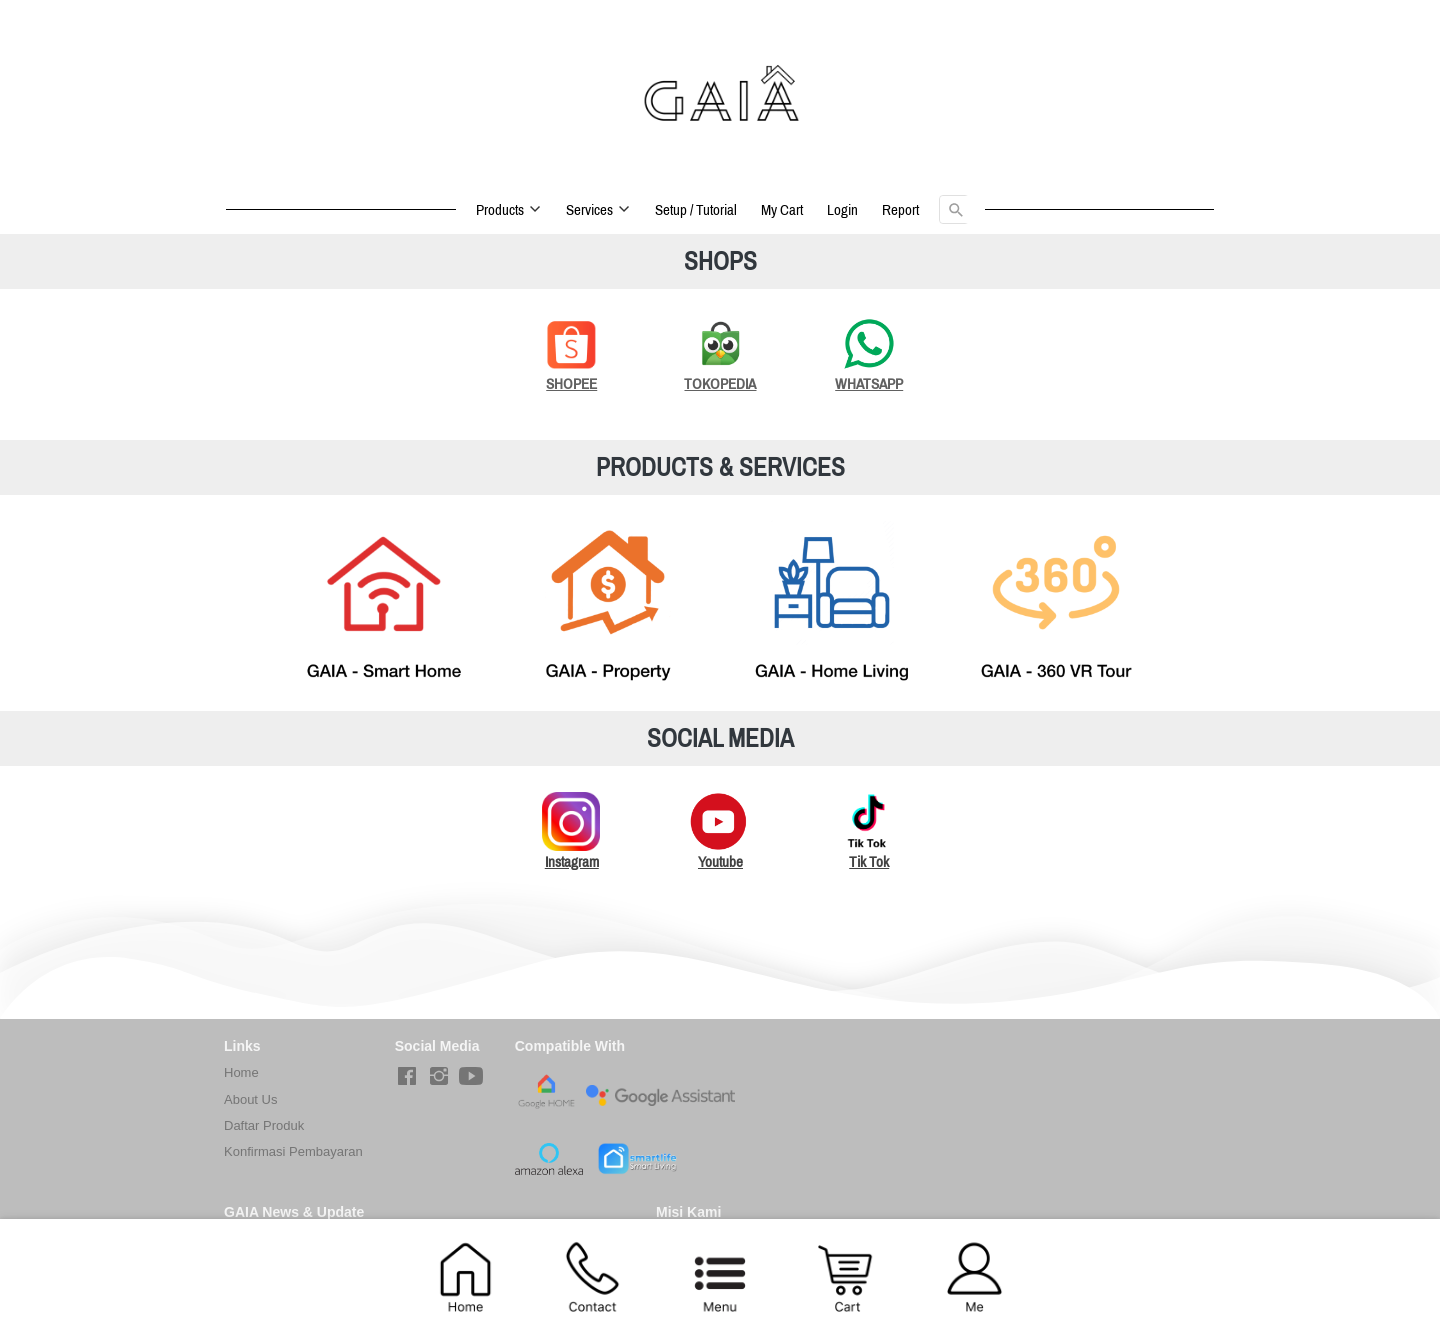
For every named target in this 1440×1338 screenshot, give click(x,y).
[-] (407, 1077)
